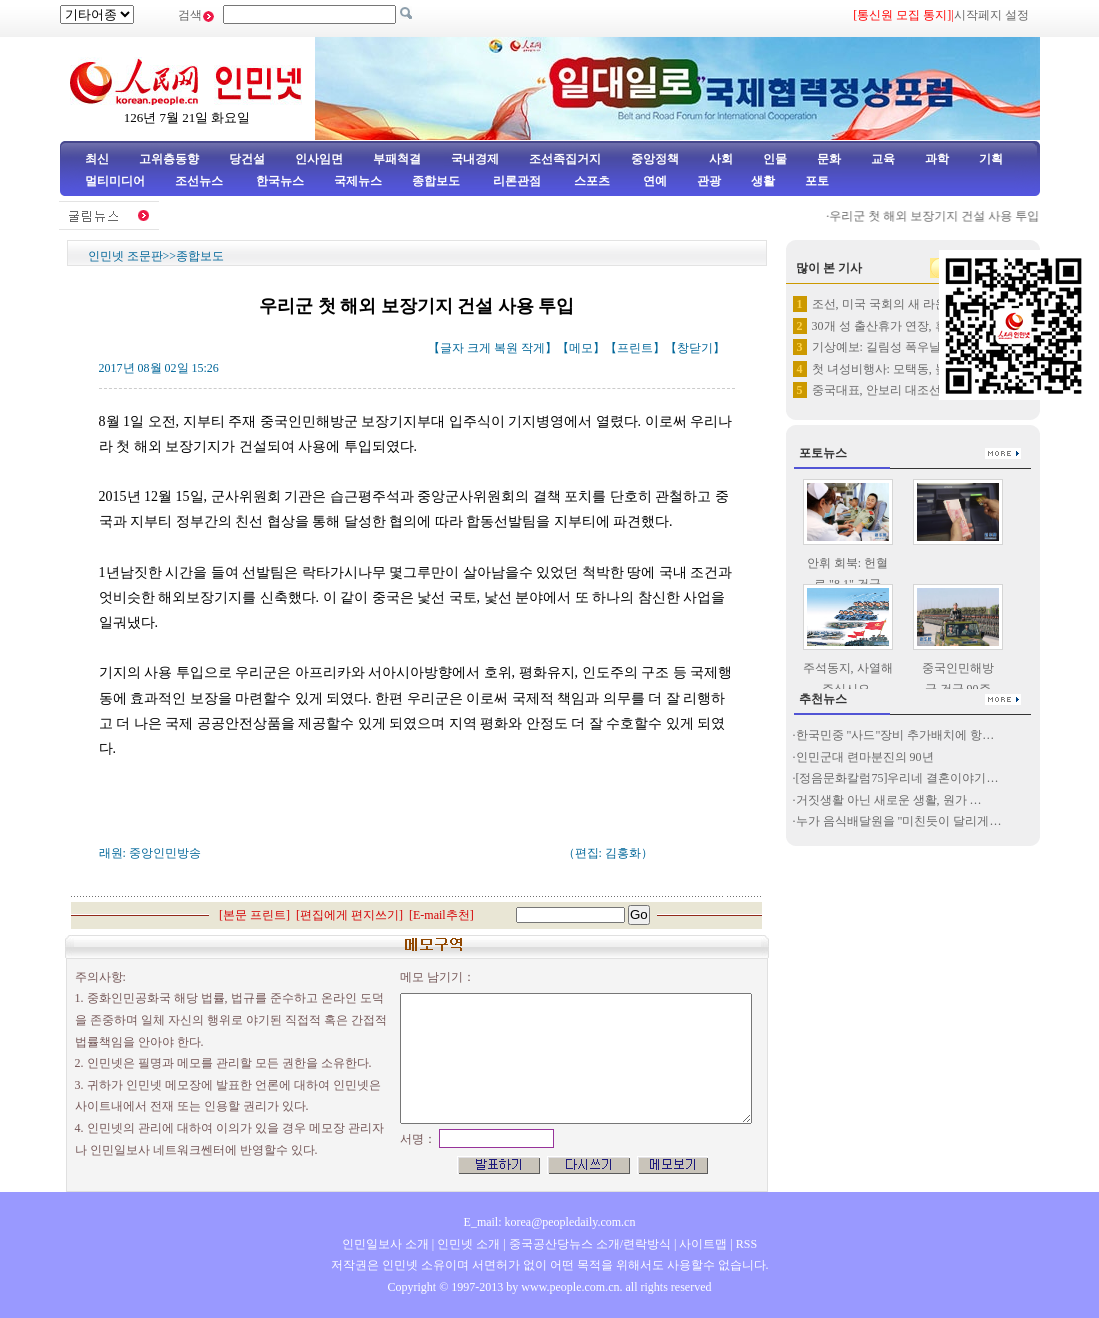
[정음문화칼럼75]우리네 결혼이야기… (897, 778)
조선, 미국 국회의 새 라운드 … (893, 304)
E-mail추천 (441, 915)
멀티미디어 (115, 181)
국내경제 (475, 159)
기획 (991, 159)
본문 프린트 (254, 915)
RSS (746, 1244)
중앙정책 (655, 159)
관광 (709, 181)
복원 (506, 348)
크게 (479, 348)
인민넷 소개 (467, 1244)
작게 (533, 348)
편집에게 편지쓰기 (349, 915)
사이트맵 (703, 1244)
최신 (97, 159)
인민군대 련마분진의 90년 (866, 757)
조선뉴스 (200, 181)
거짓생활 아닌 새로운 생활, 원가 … (889, 800)
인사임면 (319, 159)
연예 (653, 181)
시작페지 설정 (991, 15)
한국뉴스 (280, 181)
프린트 (635, 348)
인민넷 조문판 (125, 256)
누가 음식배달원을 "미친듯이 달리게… (899, 821)
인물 (775, 159)
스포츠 (590, 181)
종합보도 (436, 181)
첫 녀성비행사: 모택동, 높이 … (893, 369)
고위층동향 (169, 159)
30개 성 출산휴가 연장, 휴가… (891, 326)
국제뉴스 (358, 181)
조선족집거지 (565, 159)
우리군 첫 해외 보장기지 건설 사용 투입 (940, 216)
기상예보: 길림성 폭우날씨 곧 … (897, 347)
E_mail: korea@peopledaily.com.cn (550, 1222)
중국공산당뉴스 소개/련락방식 (590, 1244)
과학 (937, 159)
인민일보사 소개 (385, 1244)
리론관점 (517, 181)
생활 (763, 181)
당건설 (247, 159)
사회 (721, 159)
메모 (581, 348)
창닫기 (695, 348)
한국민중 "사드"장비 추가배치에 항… (895, 735)
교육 (883, 159)
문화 (829, 159)
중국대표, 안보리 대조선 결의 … (897, 390)
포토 (817, 181)
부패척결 (397, 159)
